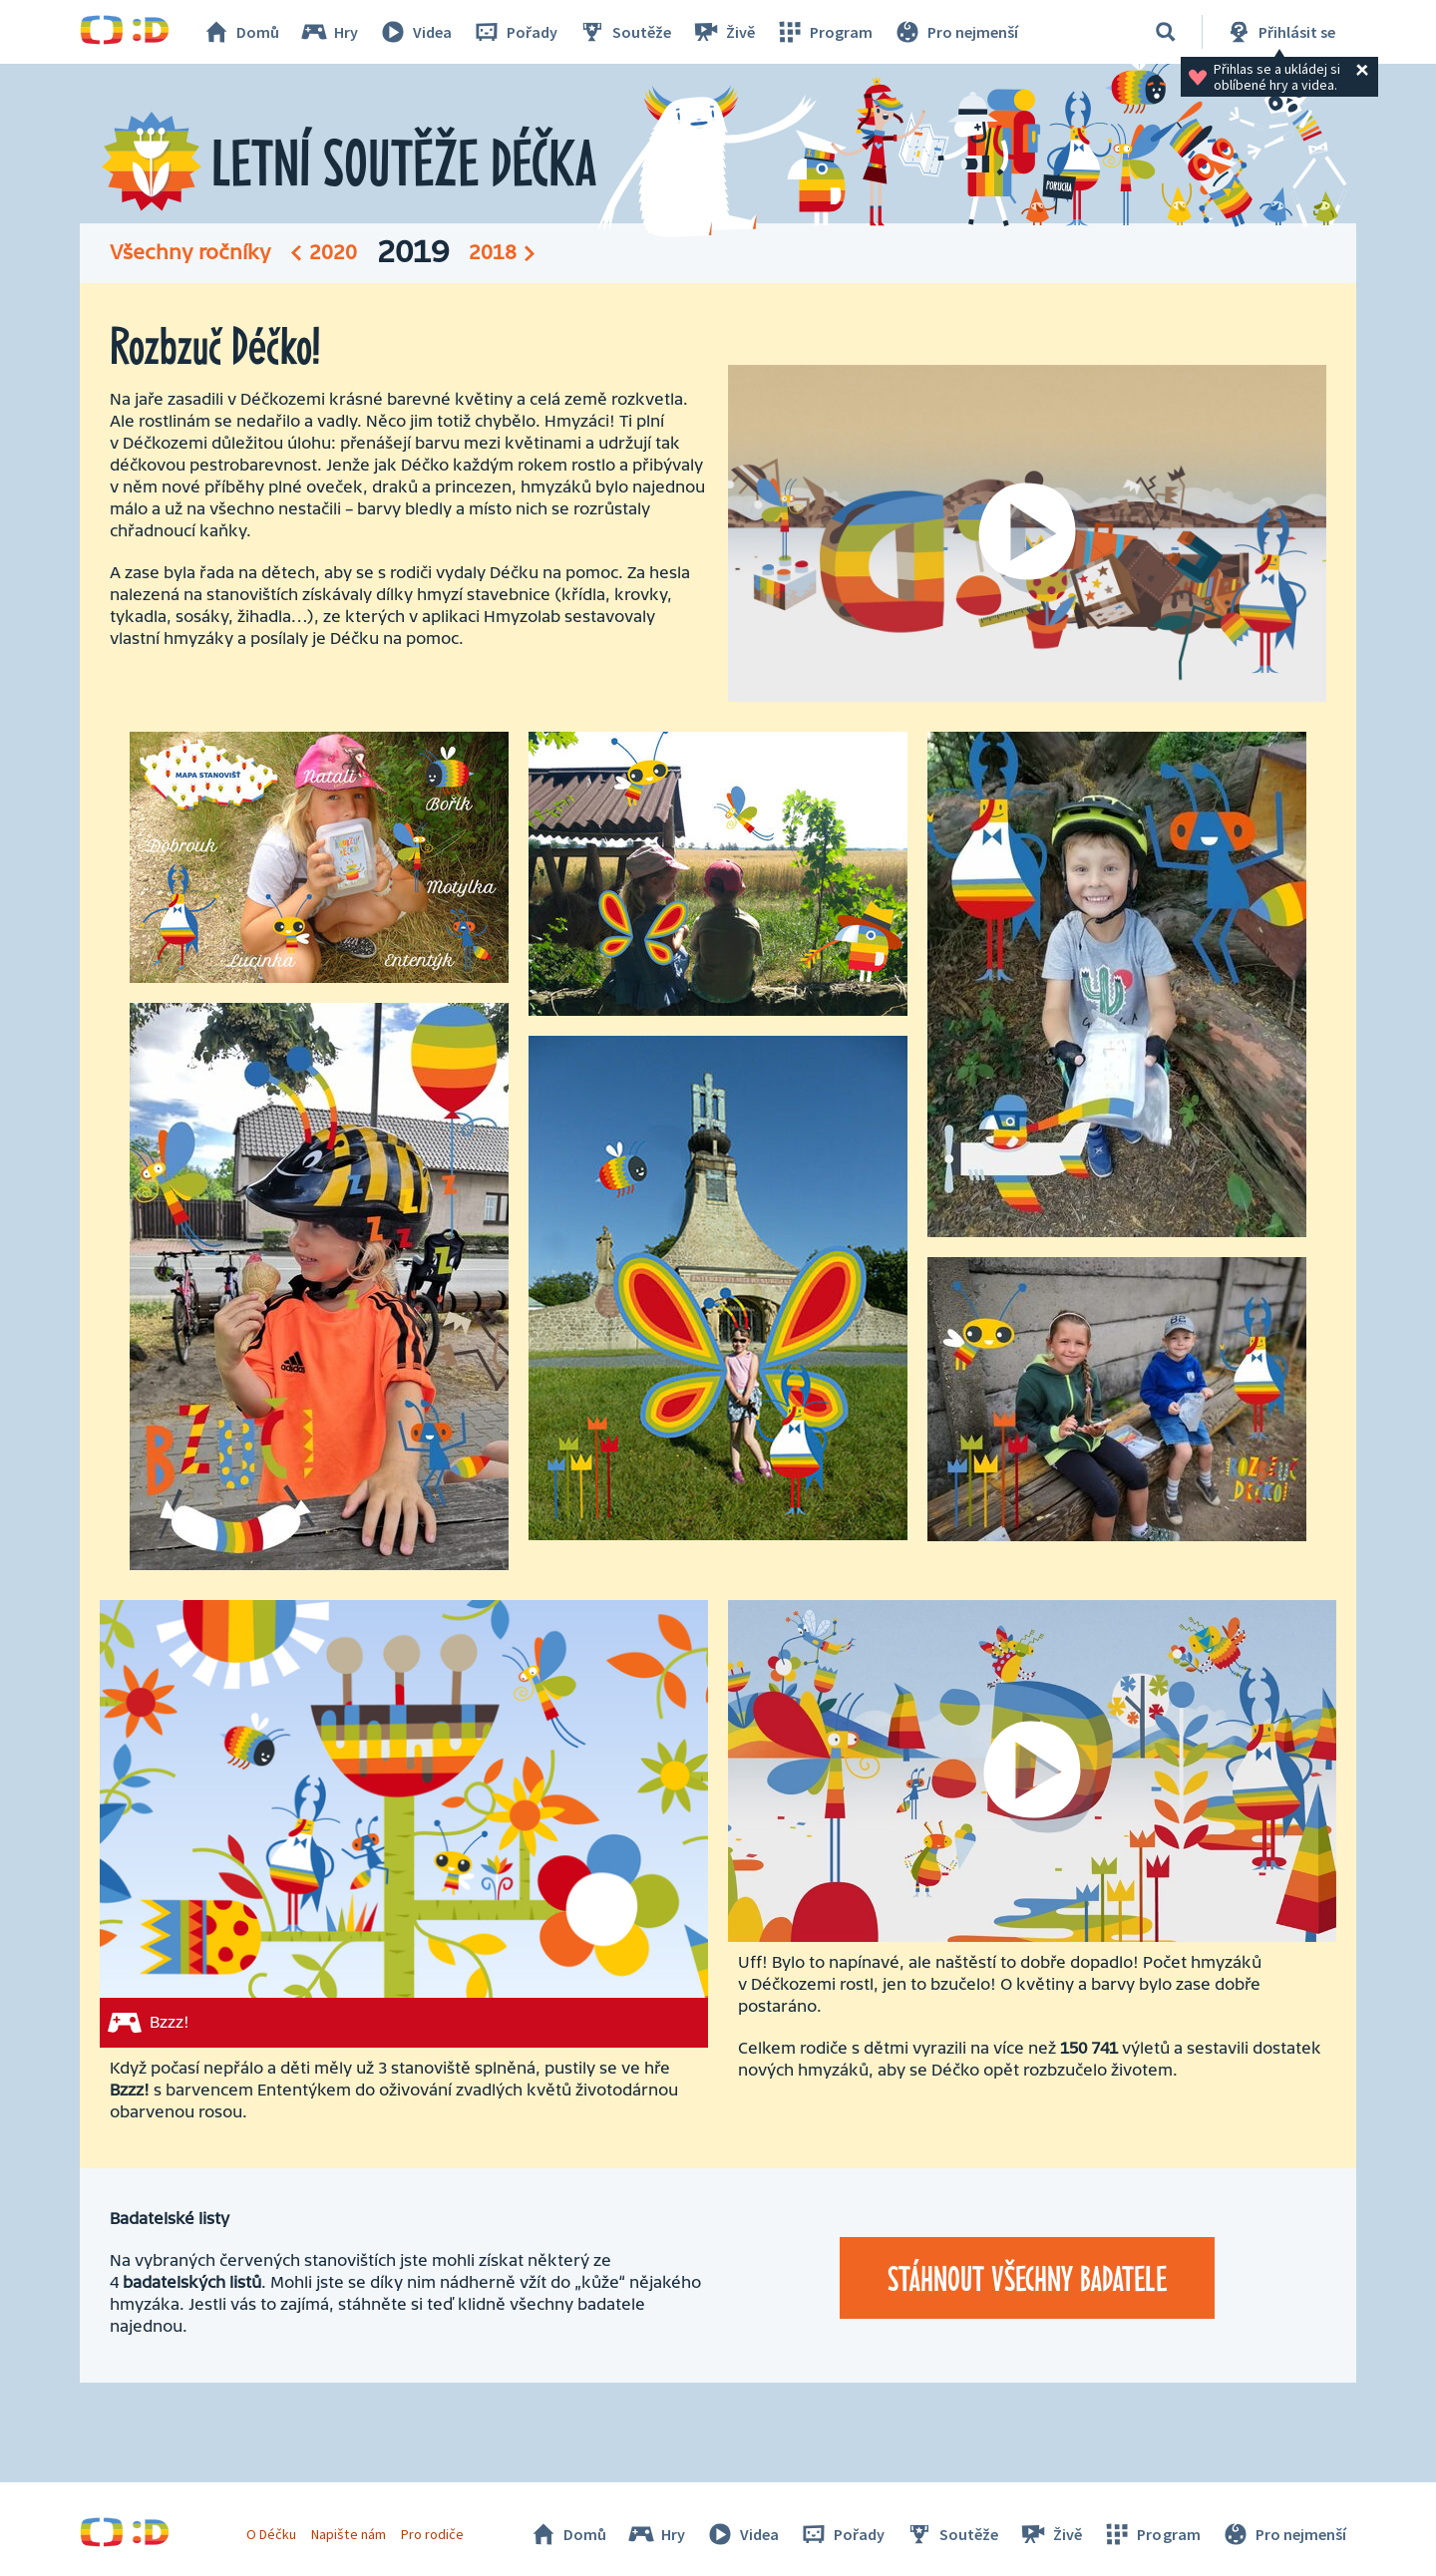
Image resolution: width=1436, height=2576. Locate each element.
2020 (333, 253)
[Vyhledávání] (1166, 32)
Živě (723, 32)
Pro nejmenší (955, 32)
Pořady (514, 32)
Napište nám (348, 2534)
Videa (415, 32)
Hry (328, 32)
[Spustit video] (1027, 533)
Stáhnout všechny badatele (1027, 2278)
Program (824, 32)
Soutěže (624, 32)
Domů (240, 32)
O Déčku (271, 2534)
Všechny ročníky (190, 253)
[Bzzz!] (404, 1824)
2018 (493, 253)
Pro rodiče (432, 2534)
